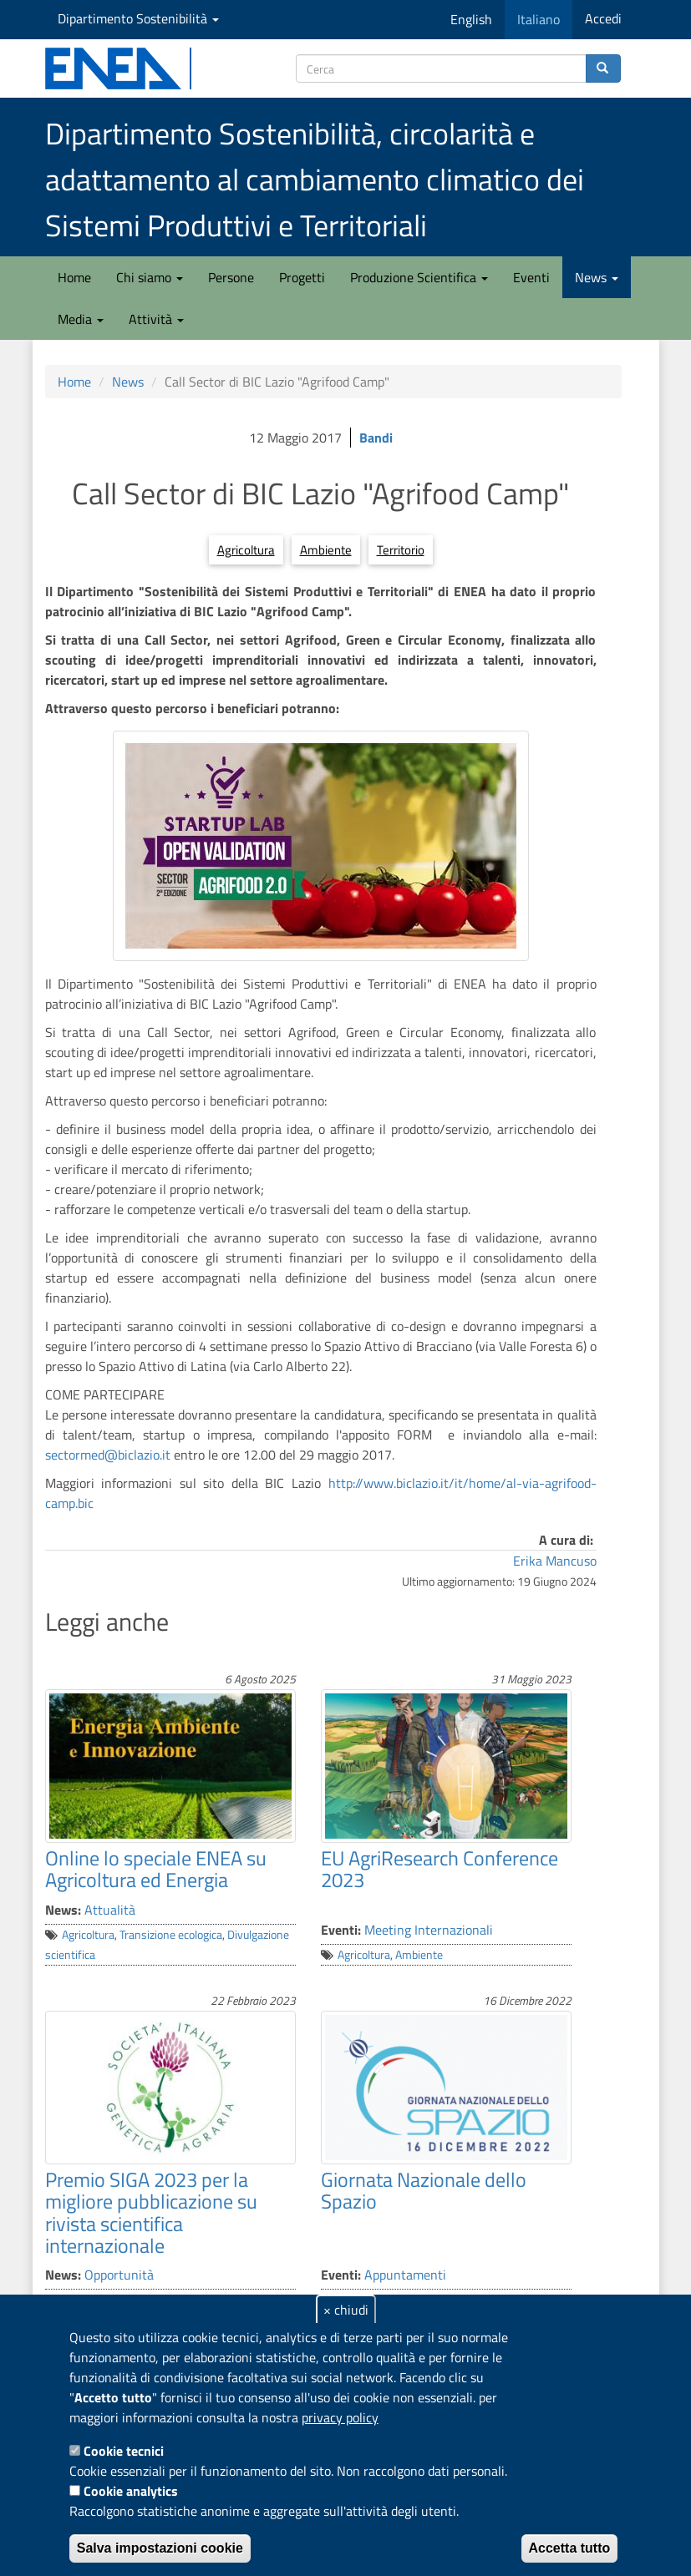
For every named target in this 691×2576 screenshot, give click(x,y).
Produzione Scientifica (419, 277)
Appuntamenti (405, 2275)
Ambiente (326, 549)
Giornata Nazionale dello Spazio (423, 2190)
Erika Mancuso (555, 1561)
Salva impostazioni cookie (160, 2548)
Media (81, 319)
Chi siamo (149, 277)
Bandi (376, 438)
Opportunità (119, 2275)
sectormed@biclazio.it (107, 1455)
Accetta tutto (570, 2548)
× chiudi (345, 2310)
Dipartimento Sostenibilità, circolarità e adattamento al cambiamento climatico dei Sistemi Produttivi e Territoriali (314, 179)
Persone (231, 277)
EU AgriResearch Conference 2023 (439, 1869)
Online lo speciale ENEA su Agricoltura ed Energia (156, 1869)
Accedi (603, 18)
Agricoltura (246, 549)
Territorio (400, 549)
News (596, 277)
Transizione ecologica (170, 1934)
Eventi (531, 277)
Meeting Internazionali (428, 1930)
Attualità (109, 1910)
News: (63, 1910)
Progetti (302, 277)
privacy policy (340, 2417)
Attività (156, 319)
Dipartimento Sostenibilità (138, 18)
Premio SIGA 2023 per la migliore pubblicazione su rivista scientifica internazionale (151, 2212)
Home (74, 277)
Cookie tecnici (124, 2451)
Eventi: (341, 1930)
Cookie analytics (131, 2491)
